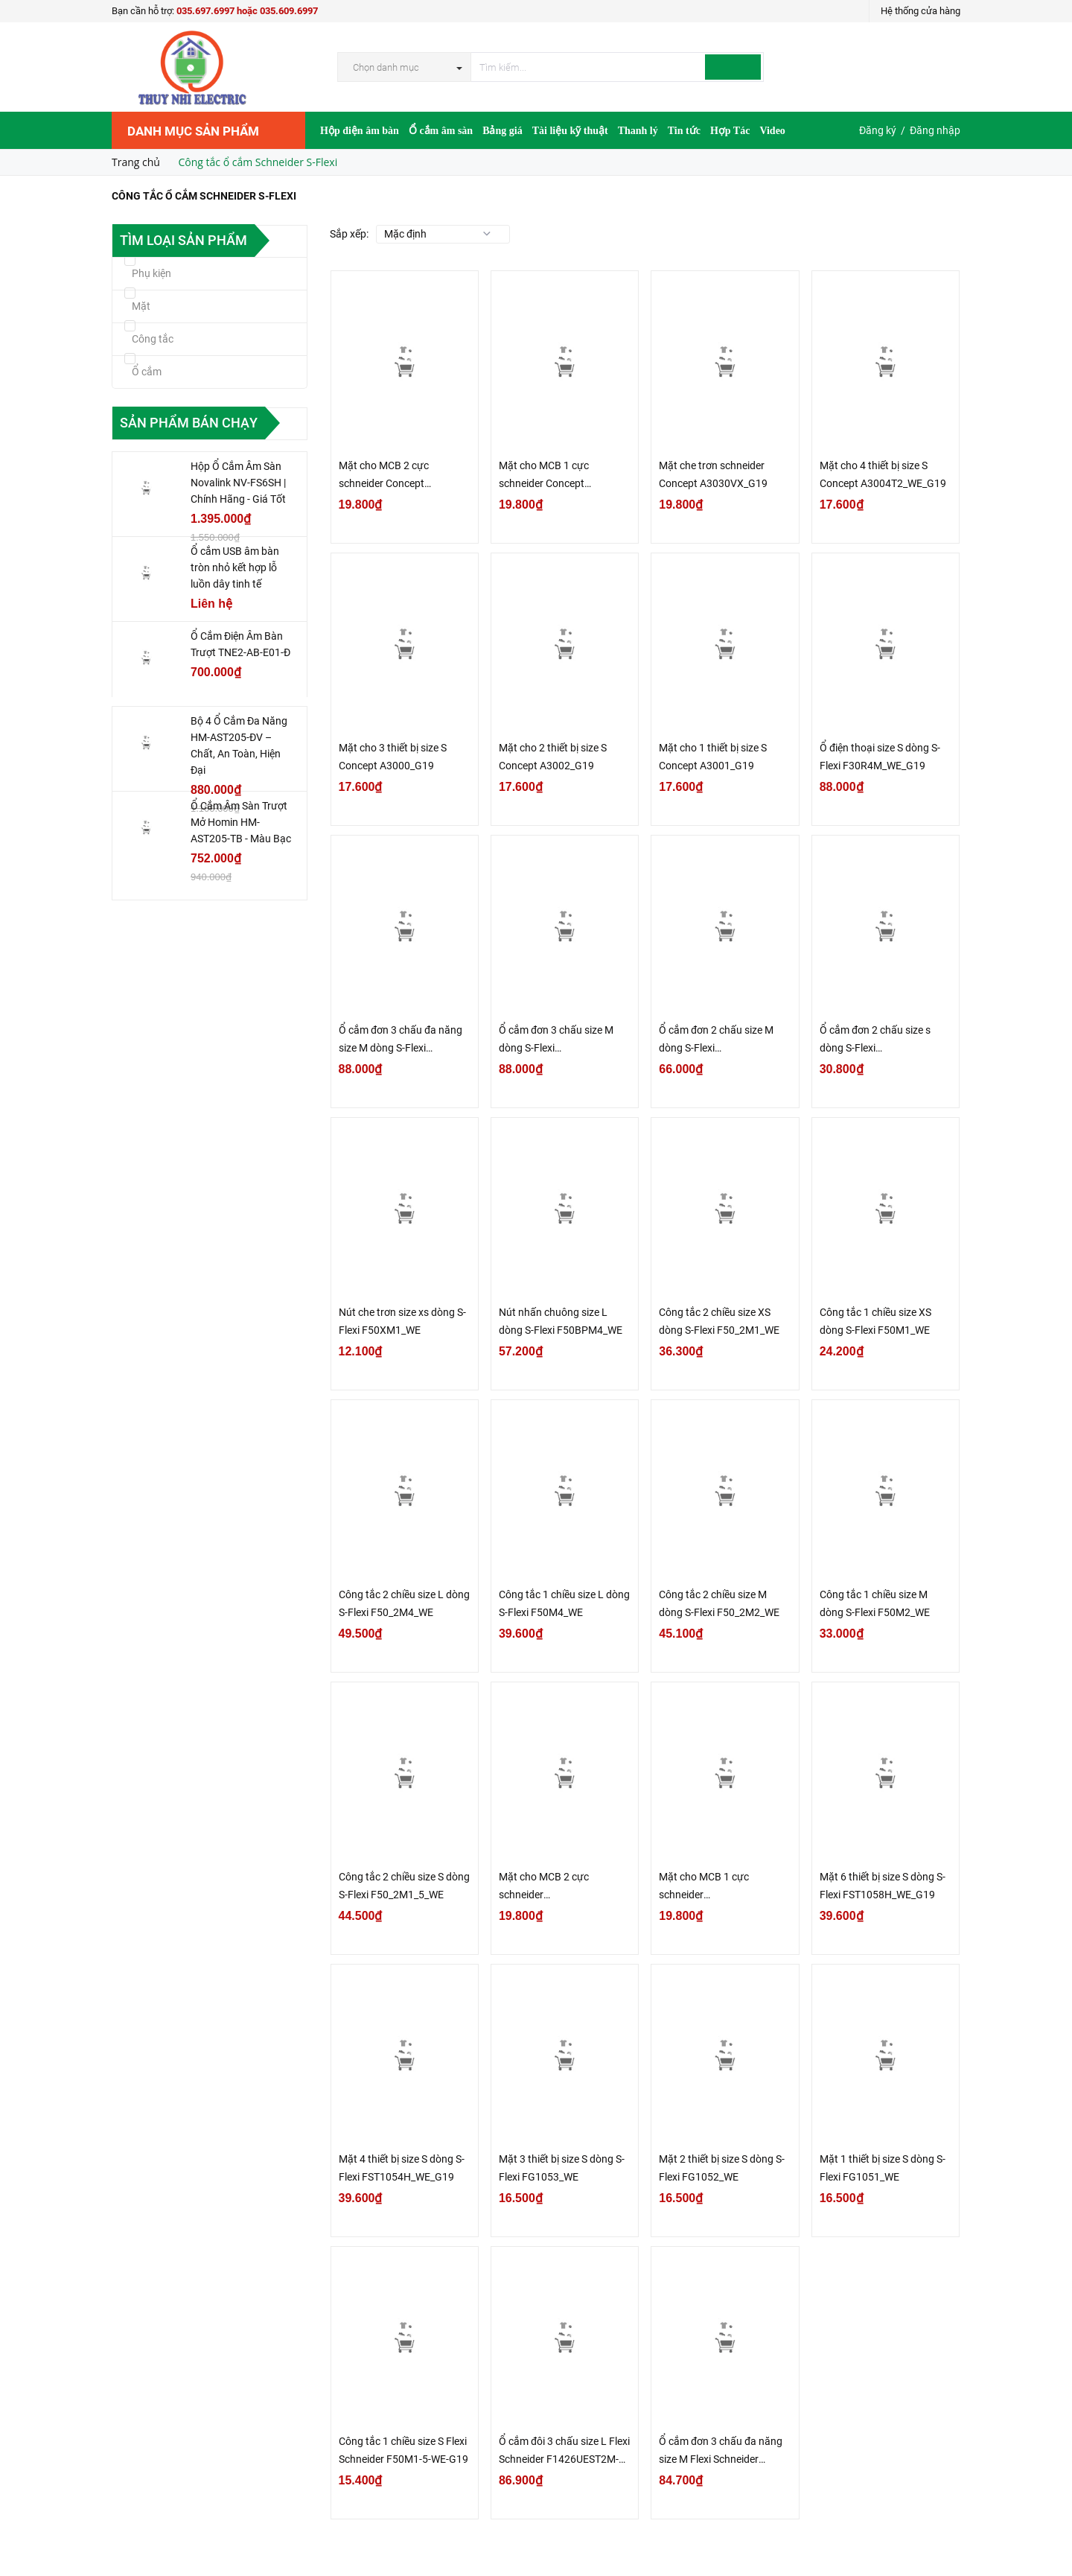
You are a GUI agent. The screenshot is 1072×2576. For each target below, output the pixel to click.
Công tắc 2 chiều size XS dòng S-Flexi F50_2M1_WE (719, 1321)
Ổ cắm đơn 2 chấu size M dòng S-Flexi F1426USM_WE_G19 (716, 1040)
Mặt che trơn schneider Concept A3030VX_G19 (713, 474)
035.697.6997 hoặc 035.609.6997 (247, 10)
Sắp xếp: (349, 234)
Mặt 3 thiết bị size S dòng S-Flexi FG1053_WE (562, 2168)
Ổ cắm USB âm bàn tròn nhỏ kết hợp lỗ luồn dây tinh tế (235, 567)
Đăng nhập (935, 130)
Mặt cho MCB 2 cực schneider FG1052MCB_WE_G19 (550, 1887)
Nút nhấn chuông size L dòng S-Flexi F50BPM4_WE (560, 1321)
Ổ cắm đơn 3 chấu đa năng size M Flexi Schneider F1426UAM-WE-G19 (720, 2451)
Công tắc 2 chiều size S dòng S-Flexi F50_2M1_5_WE (404, 1886)
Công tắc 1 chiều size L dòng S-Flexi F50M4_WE (564, 1603)
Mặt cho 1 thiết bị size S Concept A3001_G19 (713, 757)
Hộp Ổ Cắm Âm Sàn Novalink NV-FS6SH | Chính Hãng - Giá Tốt (238, 482)
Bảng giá (502, 130)
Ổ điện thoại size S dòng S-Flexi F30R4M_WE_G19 (880, 757)
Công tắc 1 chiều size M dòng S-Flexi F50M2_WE (875, 1603)
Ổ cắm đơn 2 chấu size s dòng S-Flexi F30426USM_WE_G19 (875, 1040)
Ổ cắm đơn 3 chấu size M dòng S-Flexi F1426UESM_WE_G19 (556, 1040)
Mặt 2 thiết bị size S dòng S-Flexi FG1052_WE (722, 2168)
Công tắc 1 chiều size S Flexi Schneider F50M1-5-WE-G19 (403, 2450)
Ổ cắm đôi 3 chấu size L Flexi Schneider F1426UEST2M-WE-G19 (564, 2451)
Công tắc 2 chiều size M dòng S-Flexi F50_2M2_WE (719, 1603)
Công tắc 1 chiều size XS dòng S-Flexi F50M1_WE (875, 1321)
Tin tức (684, 130)
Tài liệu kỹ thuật (570, 130)
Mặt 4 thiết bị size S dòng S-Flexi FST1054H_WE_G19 (402, 2168)
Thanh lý (638, 130)
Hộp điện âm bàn (359, 130)
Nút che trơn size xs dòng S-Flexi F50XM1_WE (402, 1321)
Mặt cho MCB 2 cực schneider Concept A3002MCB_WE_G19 (387, 475)
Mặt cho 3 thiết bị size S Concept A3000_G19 (393, 757)
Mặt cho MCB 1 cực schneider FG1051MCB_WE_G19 (710, 1887)
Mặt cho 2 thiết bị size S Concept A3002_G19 (553, 757)
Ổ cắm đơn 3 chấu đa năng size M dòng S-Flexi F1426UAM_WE (400, 1040)
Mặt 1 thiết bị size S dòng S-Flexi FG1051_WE (882, 2168)
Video (772, 130)
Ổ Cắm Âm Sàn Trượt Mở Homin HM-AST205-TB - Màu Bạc (241, 822)
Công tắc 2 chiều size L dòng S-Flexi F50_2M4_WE (404, 1603)
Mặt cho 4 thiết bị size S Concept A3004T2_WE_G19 (883, 474)
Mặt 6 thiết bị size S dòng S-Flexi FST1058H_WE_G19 (882, 1886)
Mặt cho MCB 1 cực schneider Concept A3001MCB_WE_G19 (547, 475)
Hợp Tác (730, 130)
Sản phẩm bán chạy (189, 422)
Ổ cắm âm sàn (441, 130)
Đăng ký (877, 130)
